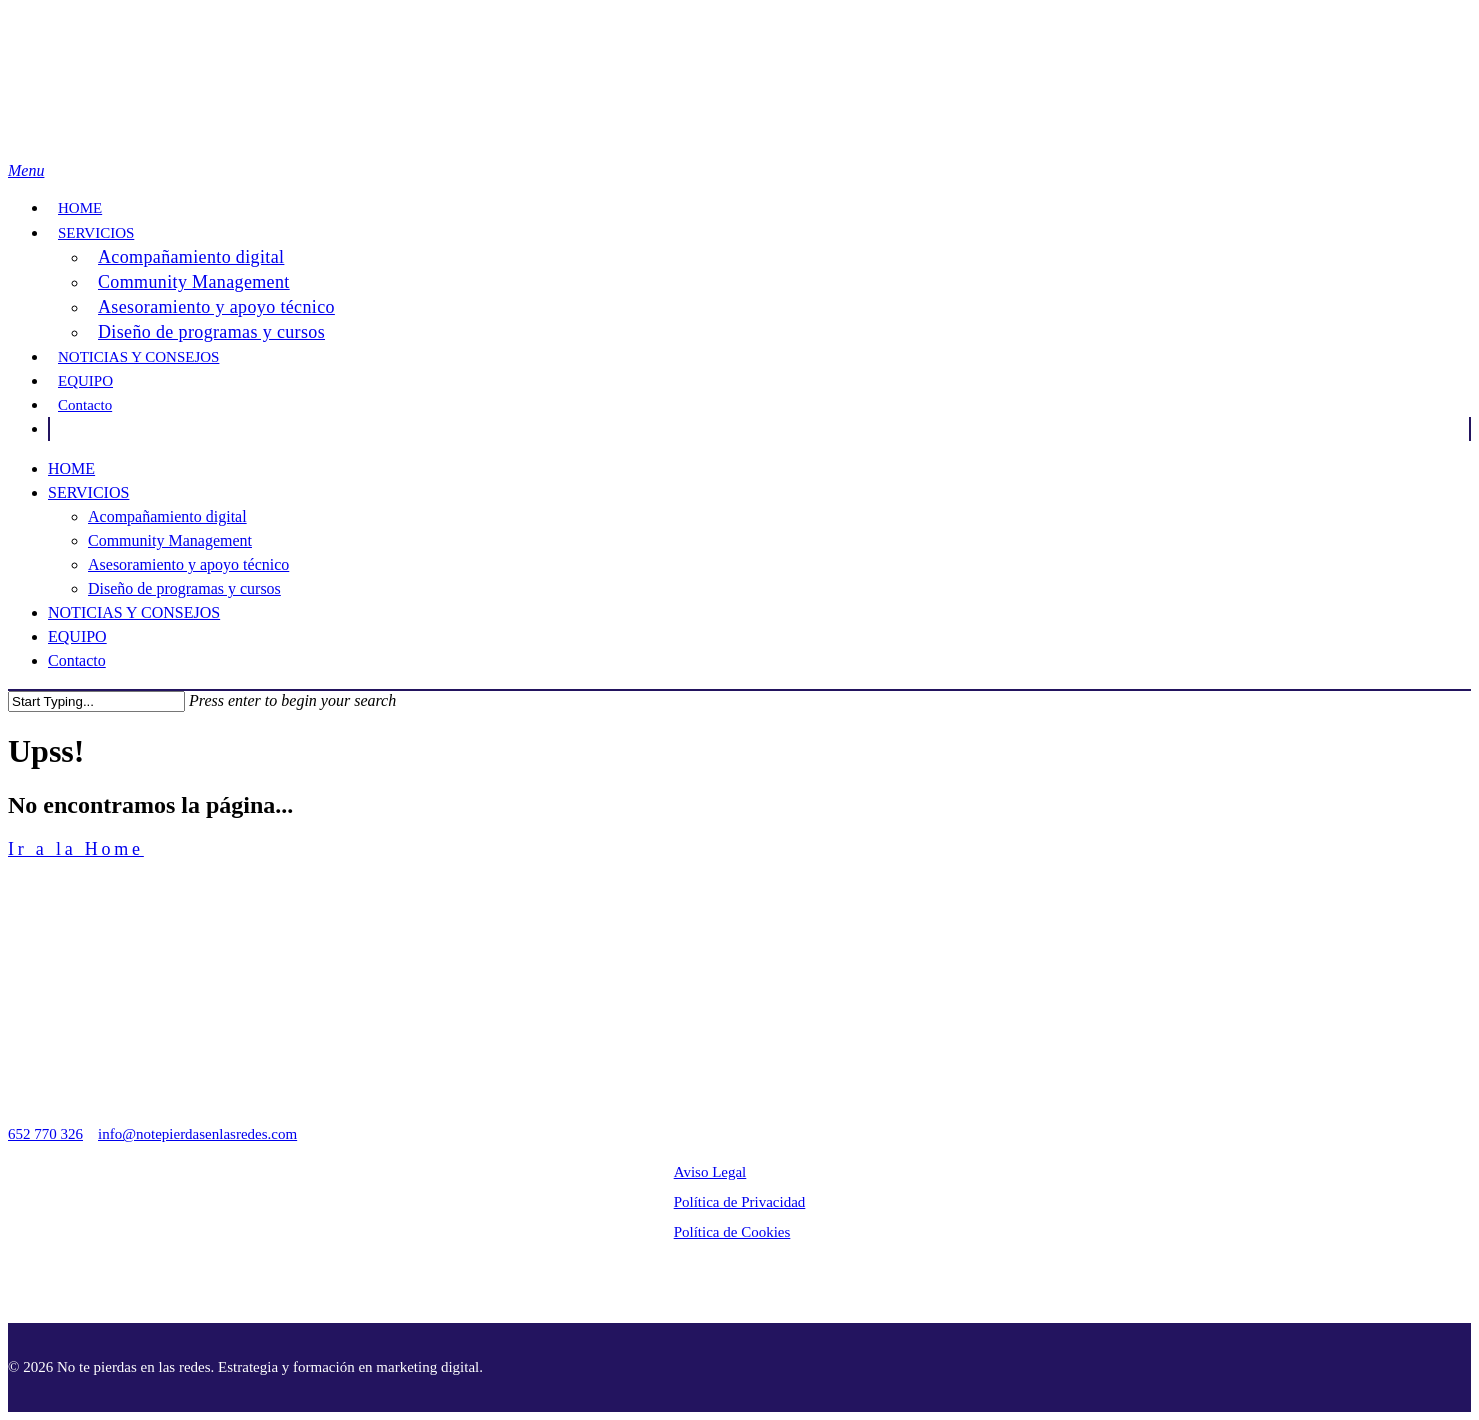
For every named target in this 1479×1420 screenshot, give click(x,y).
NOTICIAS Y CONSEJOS (138, 357)
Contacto (85, 405)
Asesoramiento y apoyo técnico (216, 307)
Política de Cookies (732, 1232)
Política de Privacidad (740, 1202)
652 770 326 (45, 1134)
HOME (80, 208)
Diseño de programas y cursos (211, 332)
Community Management (194, 282)
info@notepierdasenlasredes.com (197, 1134)
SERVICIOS (96, 233)
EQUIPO (85, 381)
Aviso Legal (710, 1172)
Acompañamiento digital (191, 257)
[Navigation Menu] (26, 170)
